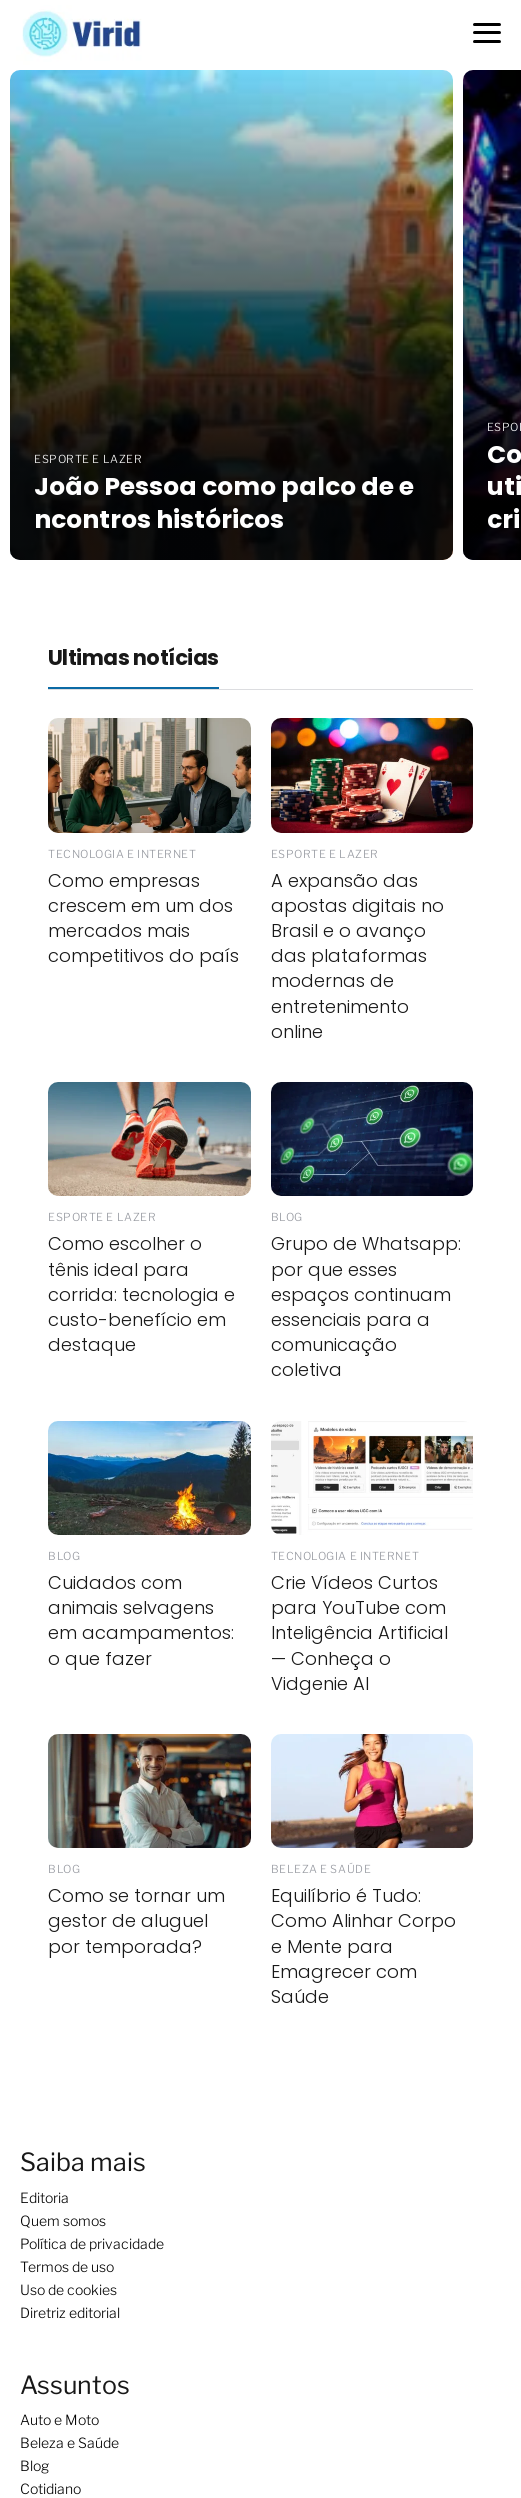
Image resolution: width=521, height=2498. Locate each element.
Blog (34, 2465)
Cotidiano (50, 2488)
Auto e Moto (59, 2419)
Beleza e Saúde (69, 2442)
